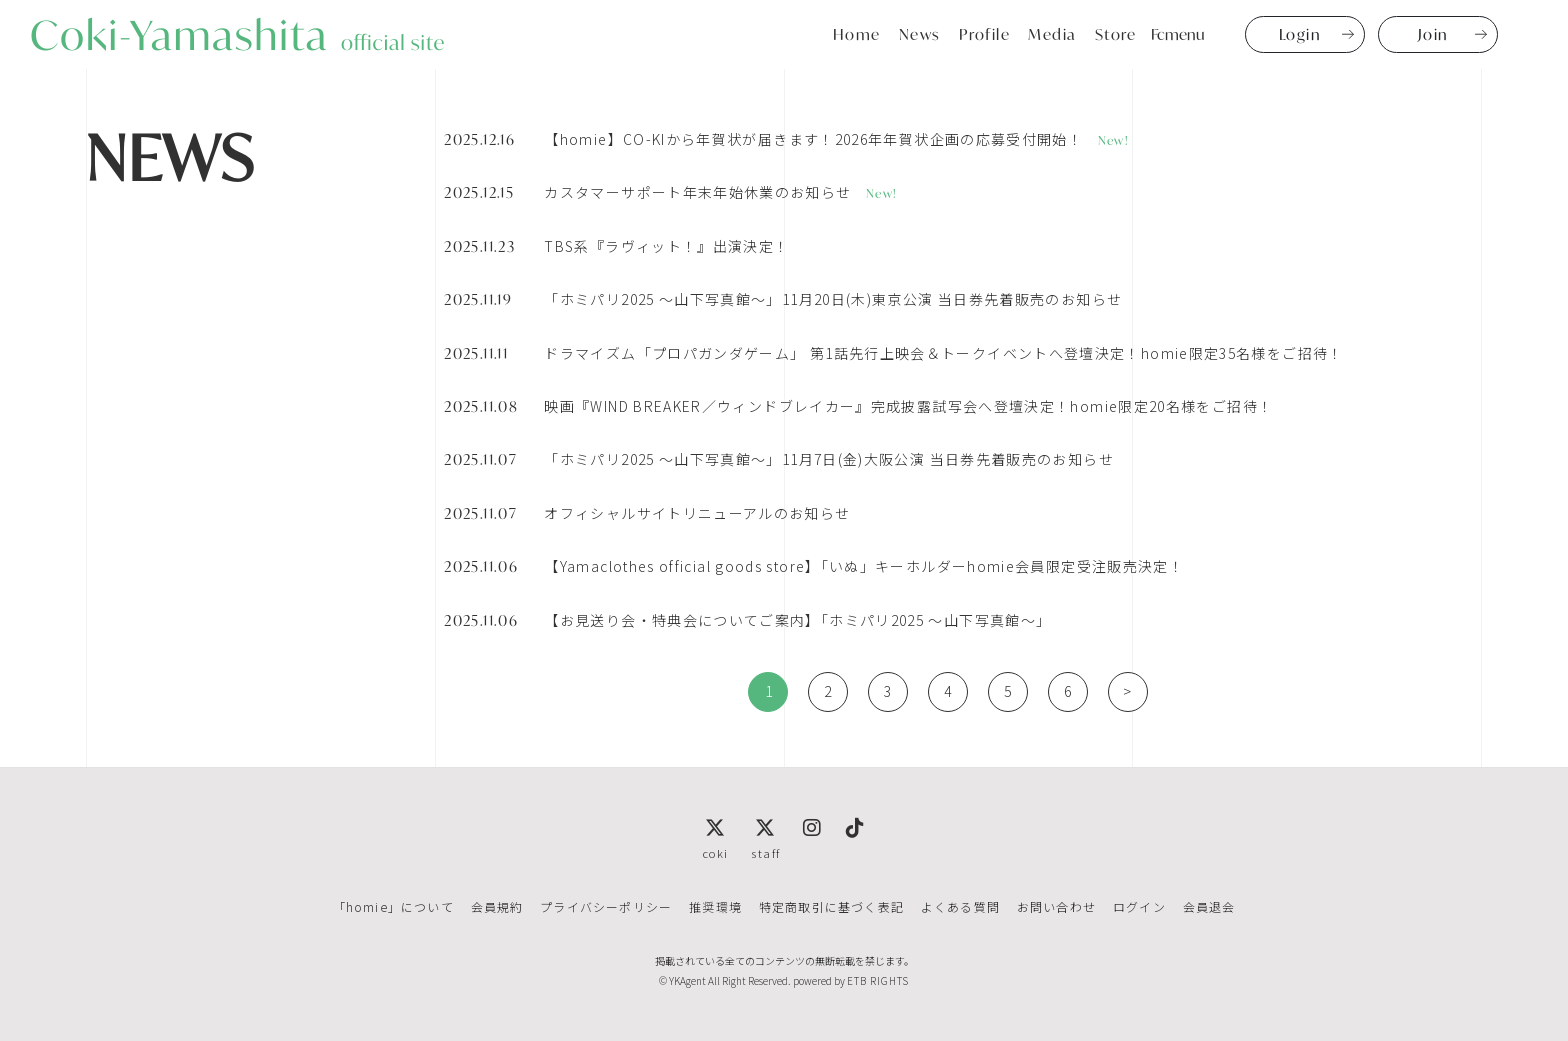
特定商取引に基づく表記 (831, 906)
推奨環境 (716, 906)
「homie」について (396, 906)
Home (857, 34)
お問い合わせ (1054, 906)
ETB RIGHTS (878, 980)
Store (1116, 34)
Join (1433, 34)
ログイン (1136, 906)
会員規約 (499, 906)
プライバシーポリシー (608, 906)
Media (1052, 34)
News (920, 34)
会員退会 (1205, 906)
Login (1300, 34)
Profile (985, 34)
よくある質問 (959, 906)
